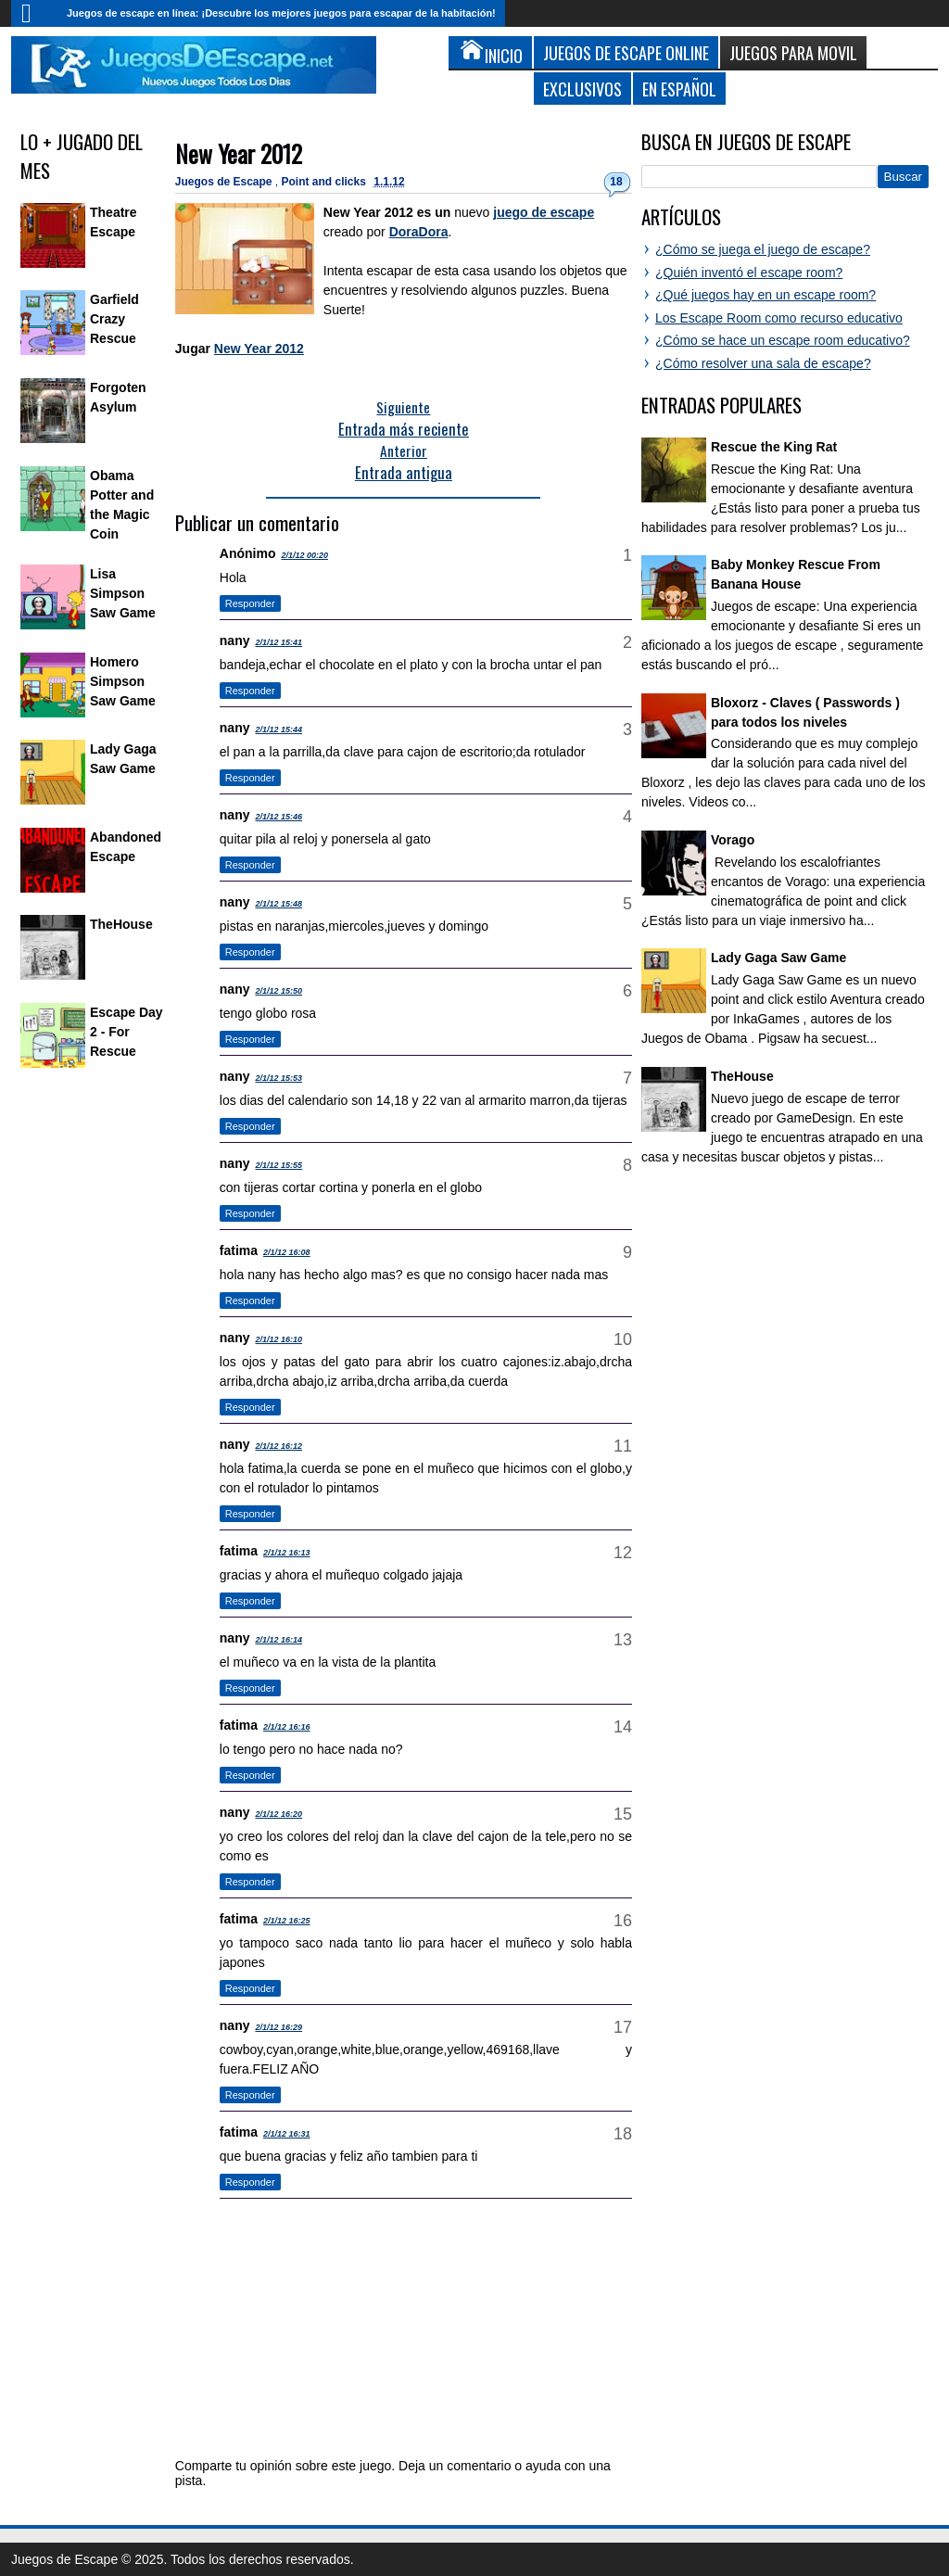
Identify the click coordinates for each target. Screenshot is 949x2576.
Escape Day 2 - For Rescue (126, 1032)
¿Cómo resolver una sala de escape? (763, 363)
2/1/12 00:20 (304, 555)
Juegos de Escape (225, 181)
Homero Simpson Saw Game (123, 681)
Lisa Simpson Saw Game (123, 593)
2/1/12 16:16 (286, 1727)
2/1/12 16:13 (286, 1552)
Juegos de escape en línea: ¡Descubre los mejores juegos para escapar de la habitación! (281, 13)
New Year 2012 (238, 153)
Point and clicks (326, 181)
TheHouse (121, 924)
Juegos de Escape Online (626, 52)
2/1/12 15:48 (279, 903)
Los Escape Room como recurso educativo (779, 318)
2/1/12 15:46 (279, 816)
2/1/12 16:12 (279, 1446)
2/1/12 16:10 (279, 1339)
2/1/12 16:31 (286, 2133)
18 (616, 181)
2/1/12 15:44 (279, 729)
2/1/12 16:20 (279, 1814)
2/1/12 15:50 (279, 991)
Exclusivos (582, 88)
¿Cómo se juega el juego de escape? (762, 249)
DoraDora (419, 231)
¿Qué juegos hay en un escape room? (765, 294)
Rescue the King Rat (774, 446)
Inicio (34, 13)
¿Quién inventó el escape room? (748, 272)
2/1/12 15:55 (279, 1165)
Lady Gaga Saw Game (778, 957)
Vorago (732, 839)
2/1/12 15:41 (279, 642)
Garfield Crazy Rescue (114, 319)
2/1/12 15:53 (279, 1078)
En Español (679, 88)
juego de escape (543, 212)
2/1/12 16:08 (286, 1252)
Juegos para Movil (793, 52)
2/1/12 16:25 (286, 1920)
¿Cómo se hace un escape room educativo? (782, 340)
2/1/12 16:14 (279, 1639)
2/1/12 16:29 (279, 2027)
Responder (250, 603)
